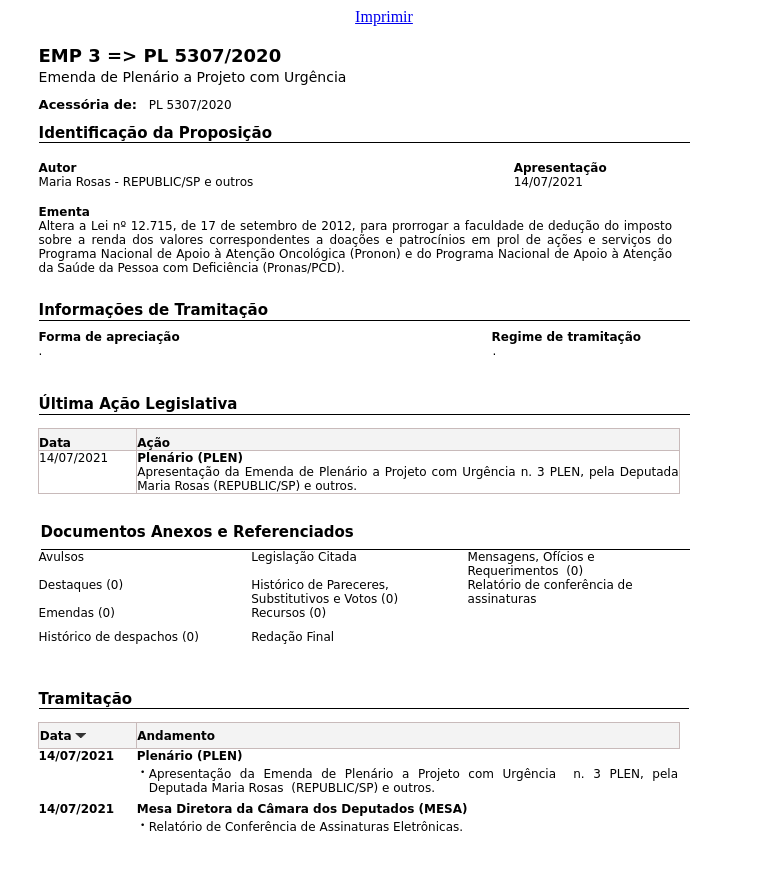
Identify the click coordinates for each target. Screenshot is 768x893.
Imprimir (384, 16)
